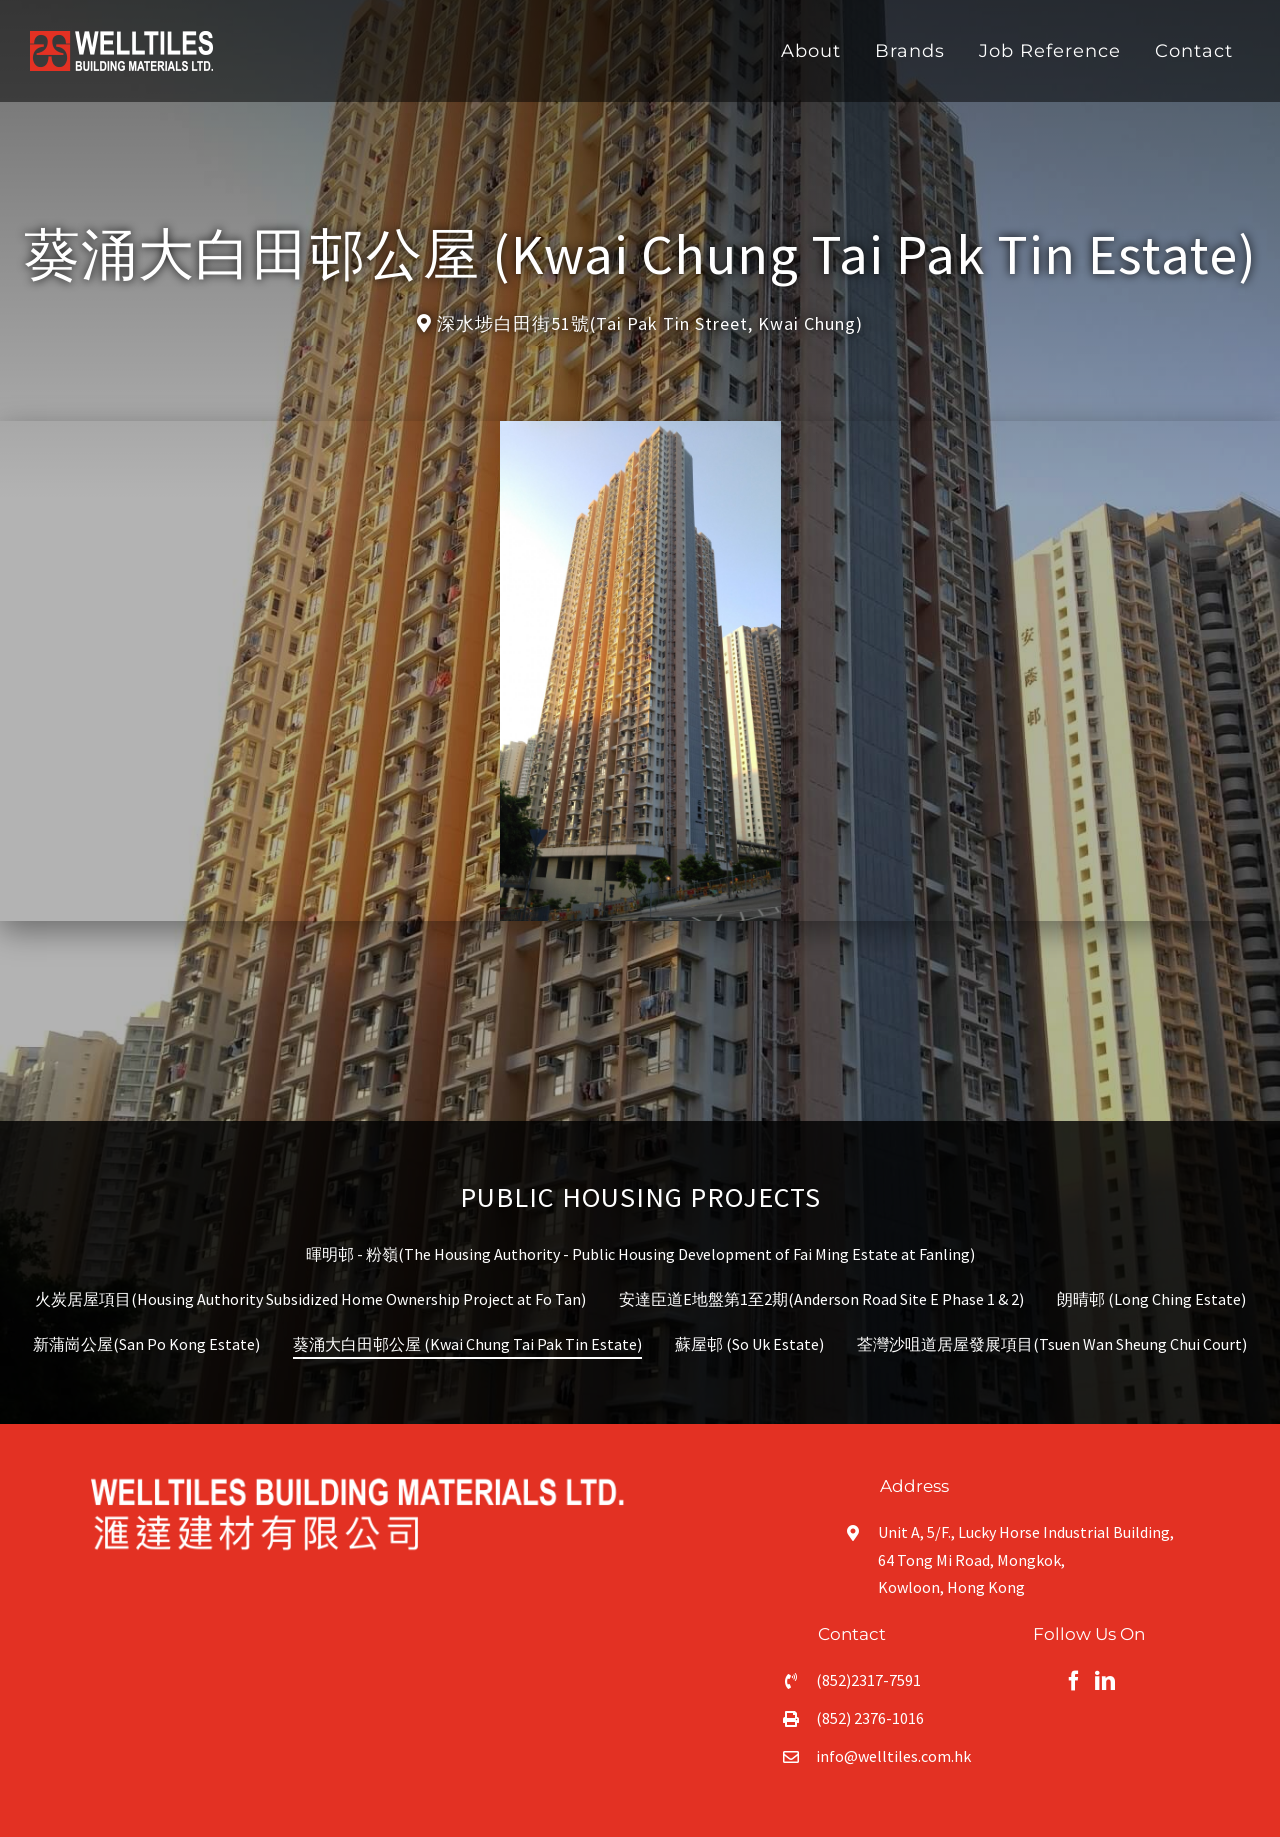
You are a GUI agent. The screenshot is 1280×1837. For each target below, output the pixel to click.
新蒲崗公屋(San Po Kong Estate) (146, 1344)
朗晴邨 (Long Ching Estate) (1151, 1299)
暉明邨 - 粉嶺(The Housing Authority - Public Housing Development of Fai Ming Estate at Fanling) (640, 1254)
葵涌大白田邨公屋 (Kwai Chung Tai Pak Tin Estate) (467, 1344)
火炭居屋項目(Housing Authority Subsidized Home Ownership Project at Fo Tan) (310, 1299)
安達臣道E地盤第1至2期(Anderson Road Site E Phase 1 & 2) (821, 1299)
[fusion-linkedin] (1105, 1681)
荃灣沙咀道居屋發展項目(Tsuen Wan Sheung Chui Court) (1052, 1344)
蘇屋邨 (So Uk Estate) (749, 1344)
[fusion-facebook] (1074, 1681)
